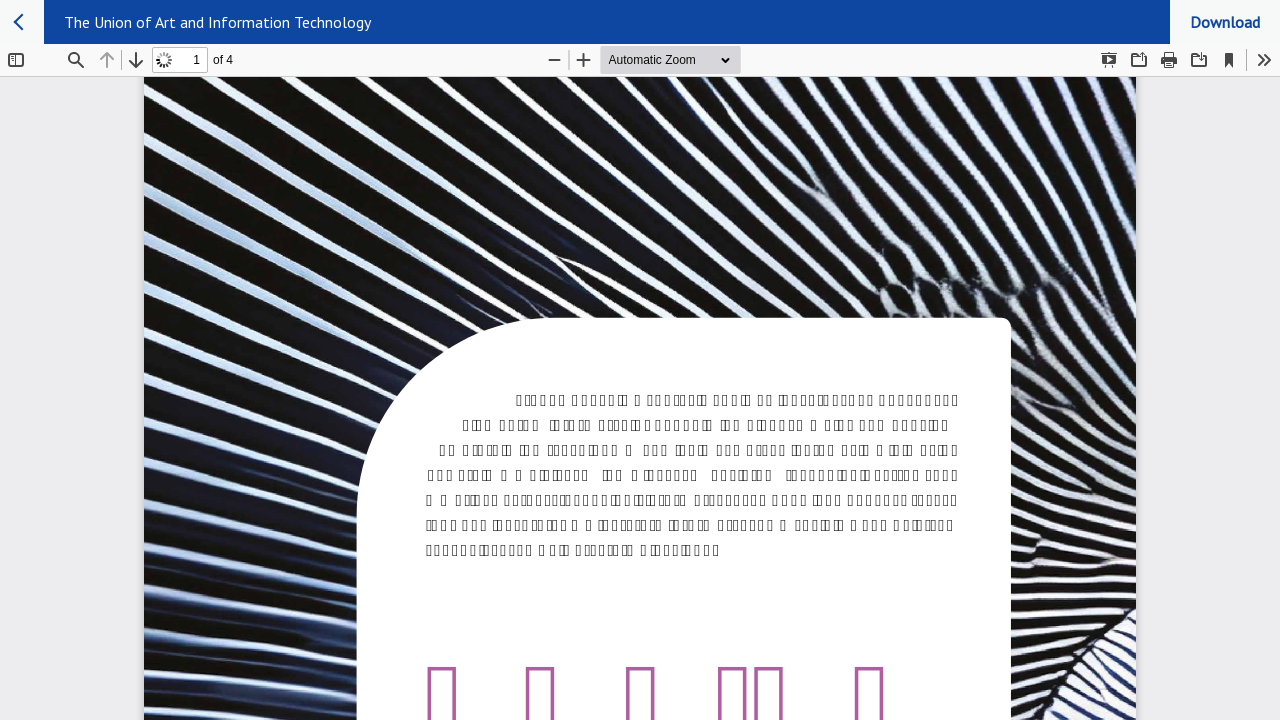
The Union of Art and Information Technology (217, 22)
